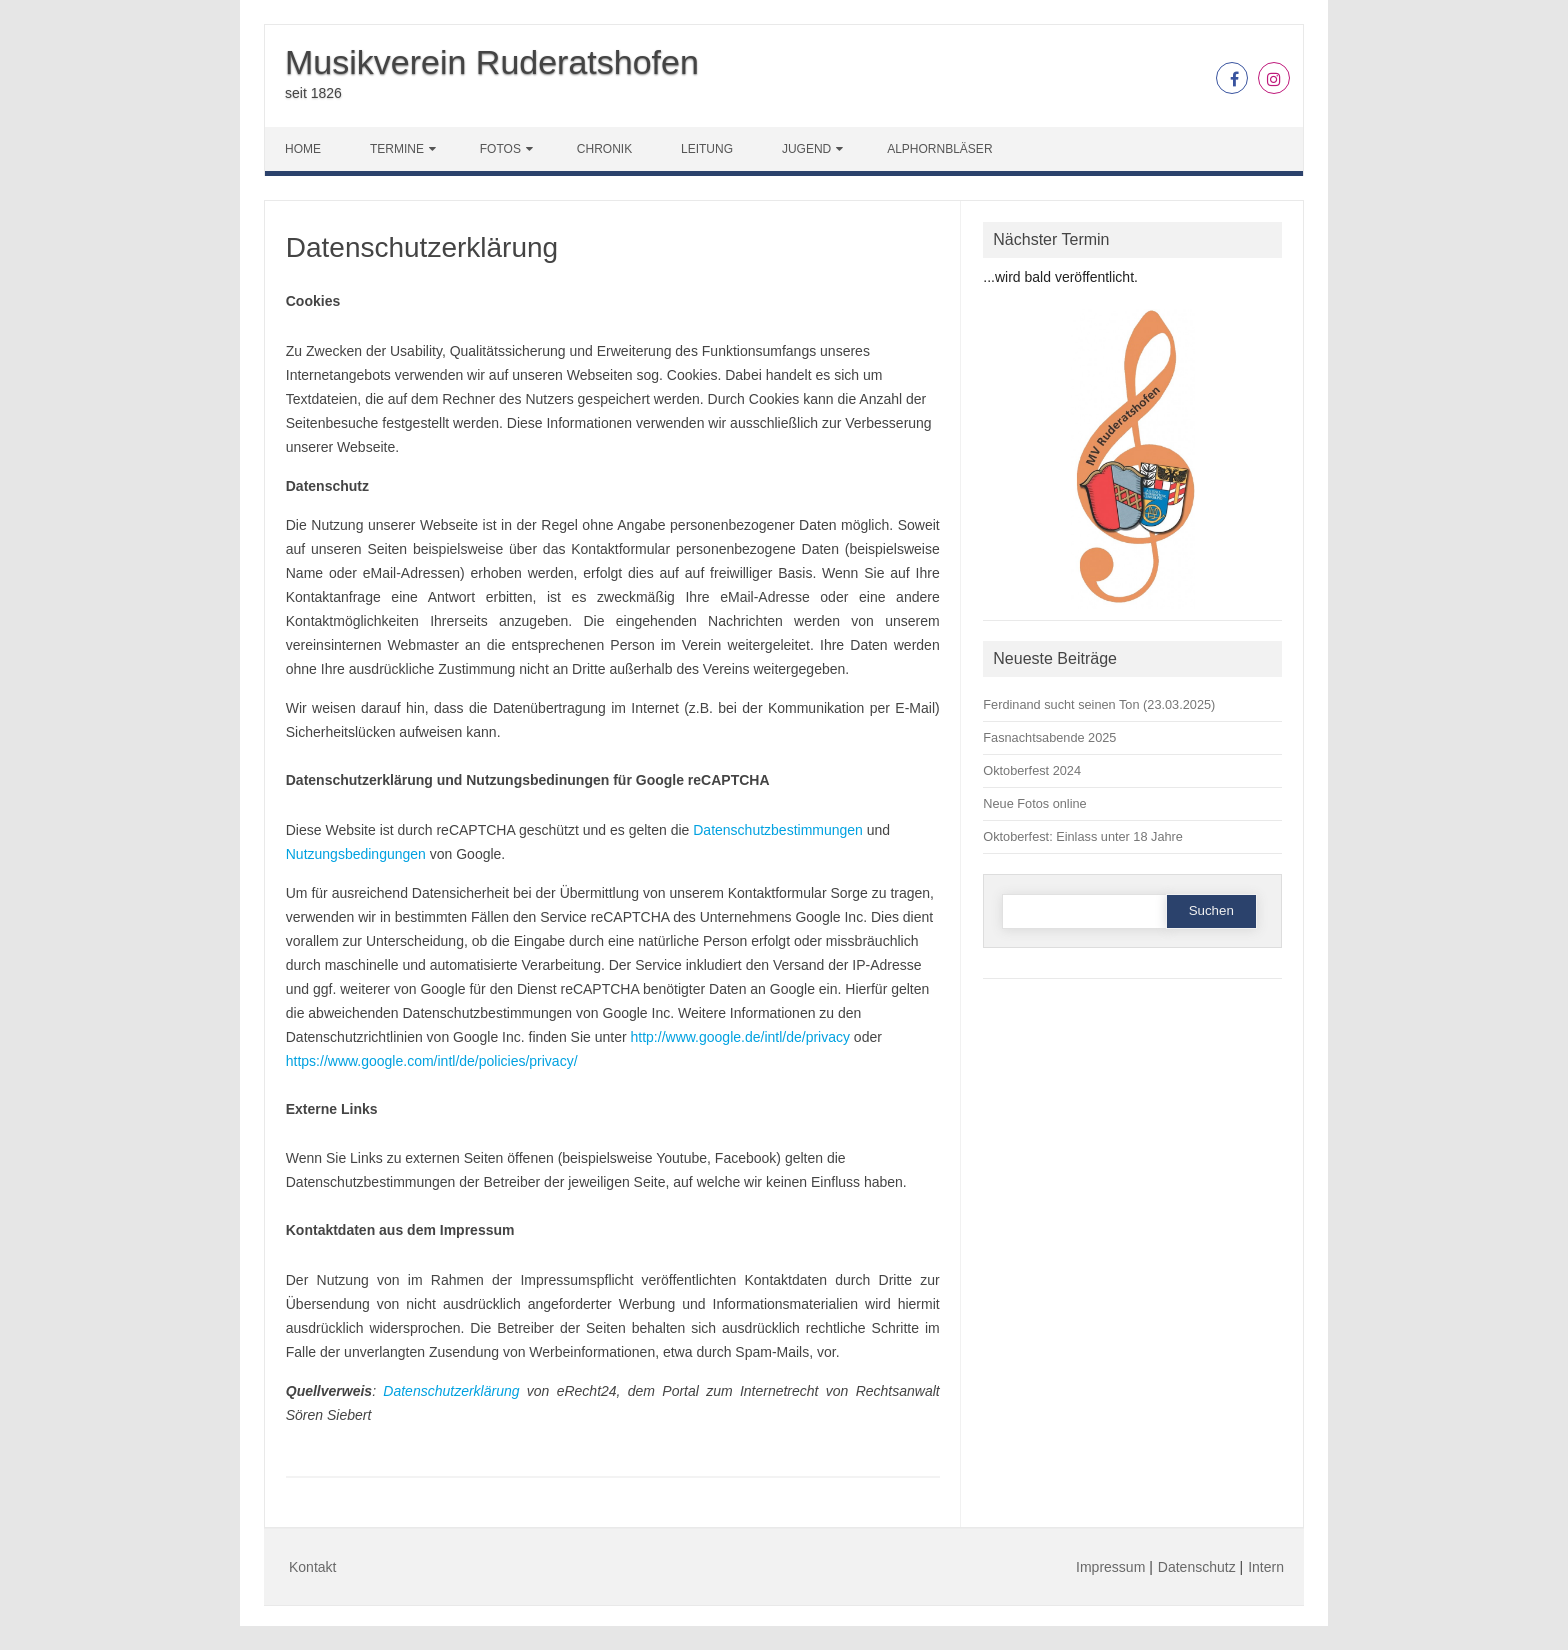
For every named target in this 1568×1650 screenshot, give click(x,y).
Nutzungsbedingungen (356, 854)
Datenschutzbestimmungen (778, 830)
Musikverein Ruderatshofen (492, 62)
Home (303, 149)
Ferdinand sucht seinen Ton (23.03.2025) (1099, 704)
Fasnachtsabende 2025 (1049, 737)
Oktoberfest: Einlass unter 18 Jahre (1083, 836)
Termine (397, 149)
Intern (1266, 1567)
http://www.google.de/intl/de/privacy (740, 1037)
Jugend (806, 149)
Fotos (500, 149)
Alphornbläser (939, 149)
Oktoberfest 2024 (1032, 770)
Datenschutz (1197, 1567)
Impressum (1110, 1567)
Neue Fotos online (1034, 803)
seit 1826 (313, 93)
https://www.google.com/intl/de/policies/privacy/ (432, 1061)
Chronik (604, 149)
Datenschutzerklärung (451, 1391)
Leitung (707, 149)
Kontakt (312, 1567)
